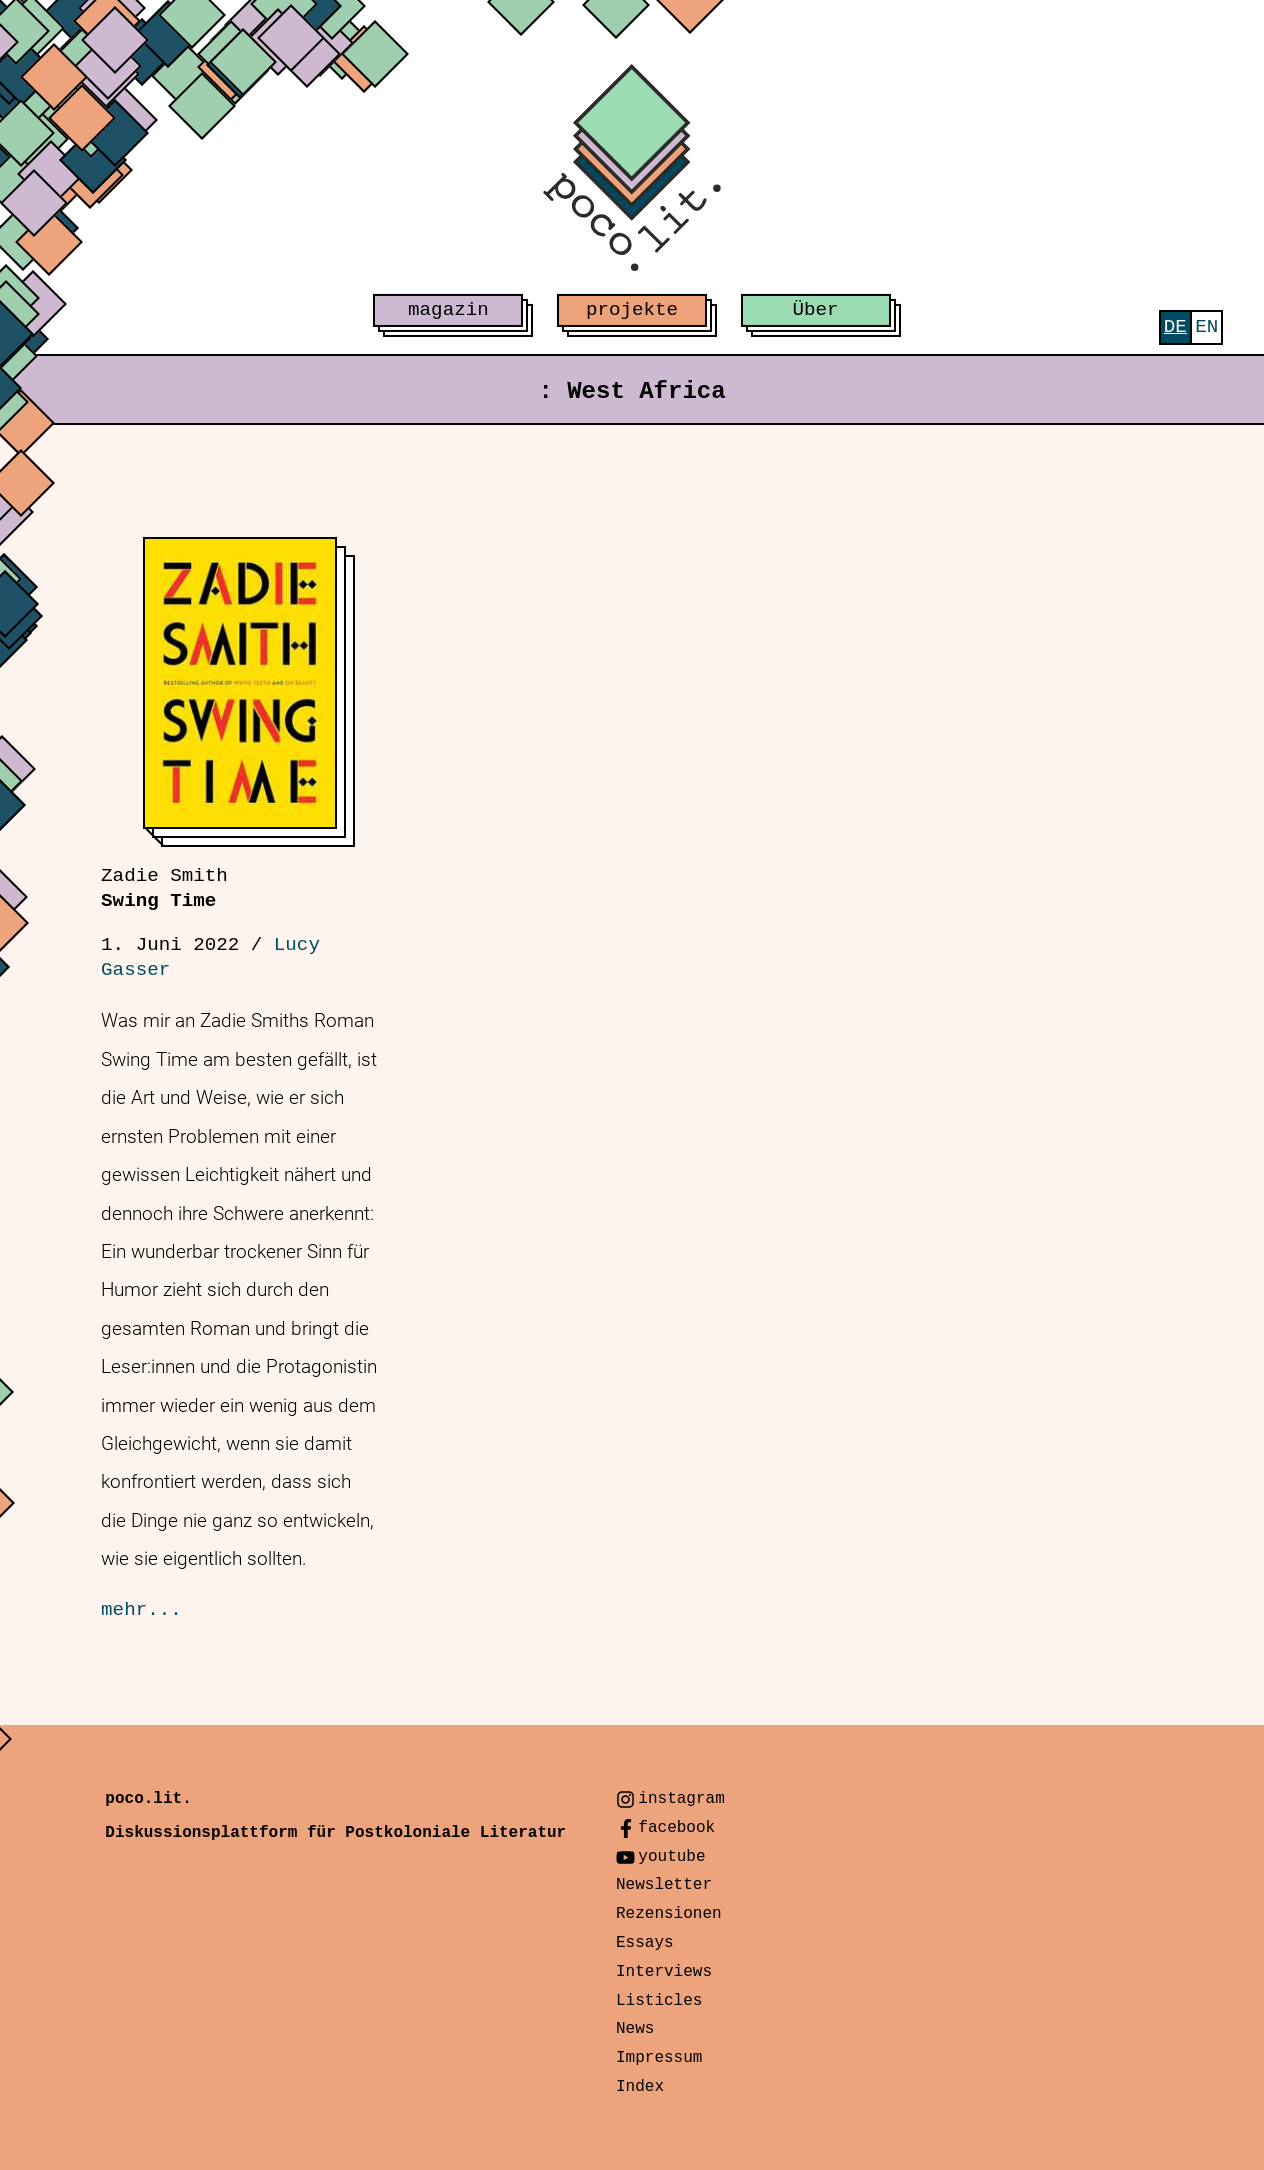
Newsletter (664, 1885)
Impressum (659, 2058)
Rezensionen (669, 1914)
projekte (632, 310)
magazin (448, 310)
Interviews (664, 1972)
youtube (671, 1857)
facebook (676, 1828)
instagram (681, 1799)
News (635, 2029)
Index (640, 2087)
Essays (645, 1943)
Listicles (659, 2001)
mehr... (141, 1610)
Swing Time (164, 888)
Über (816, 310)
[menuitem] (1175, 327)
